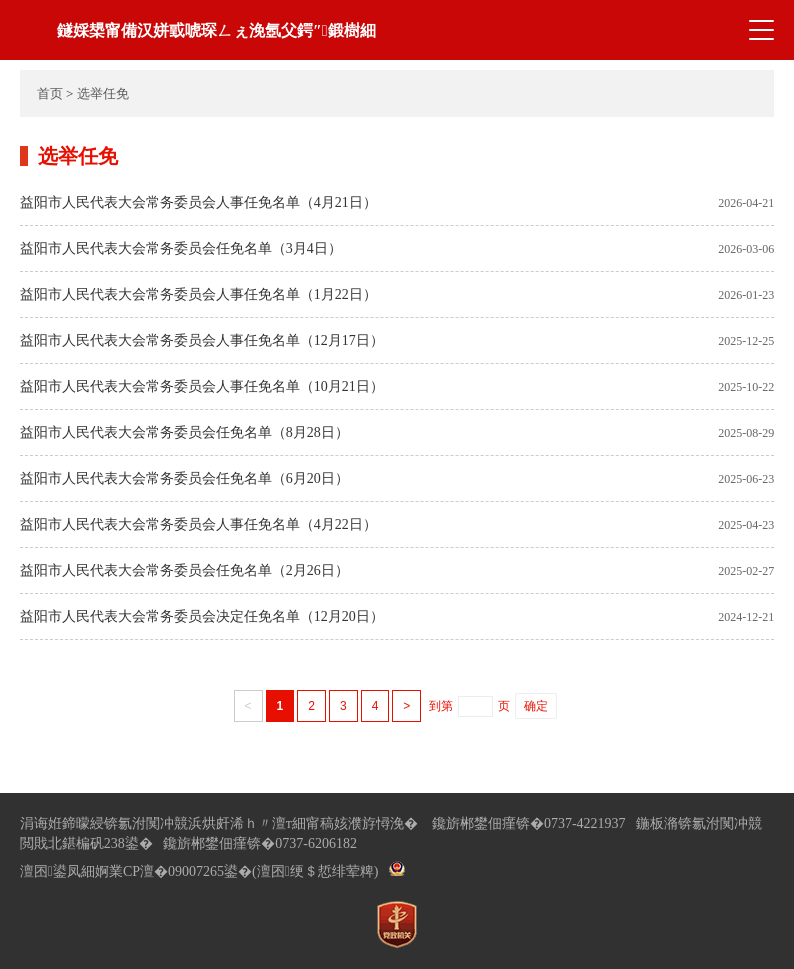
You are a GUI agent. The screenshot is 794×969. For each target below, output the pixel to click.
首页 (50, 93)
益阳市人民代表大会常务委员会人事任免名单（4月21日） (198, 202)
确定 (536, 706)
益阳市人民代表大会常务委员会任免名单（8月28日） (184, 432)
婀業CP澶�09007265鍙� (173, 871)
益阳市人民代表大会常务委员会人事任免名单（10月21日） (202, 386)
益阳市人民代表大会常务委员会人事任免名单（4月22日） (198, 524)
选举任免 (103, 93)
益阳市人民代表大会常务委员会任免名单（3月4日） (181, 248)
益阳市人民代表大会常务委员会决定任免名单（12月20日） (202, 616)
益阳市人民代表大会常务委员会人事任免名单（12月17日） (202, 340)
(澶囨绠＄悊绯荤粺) (315, 871)
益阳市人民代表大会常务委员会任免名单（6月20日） (184, 478)
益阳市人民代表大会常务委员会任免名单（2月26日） (184, 570)
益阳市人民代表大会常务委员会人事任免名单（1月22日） (198, 294)
